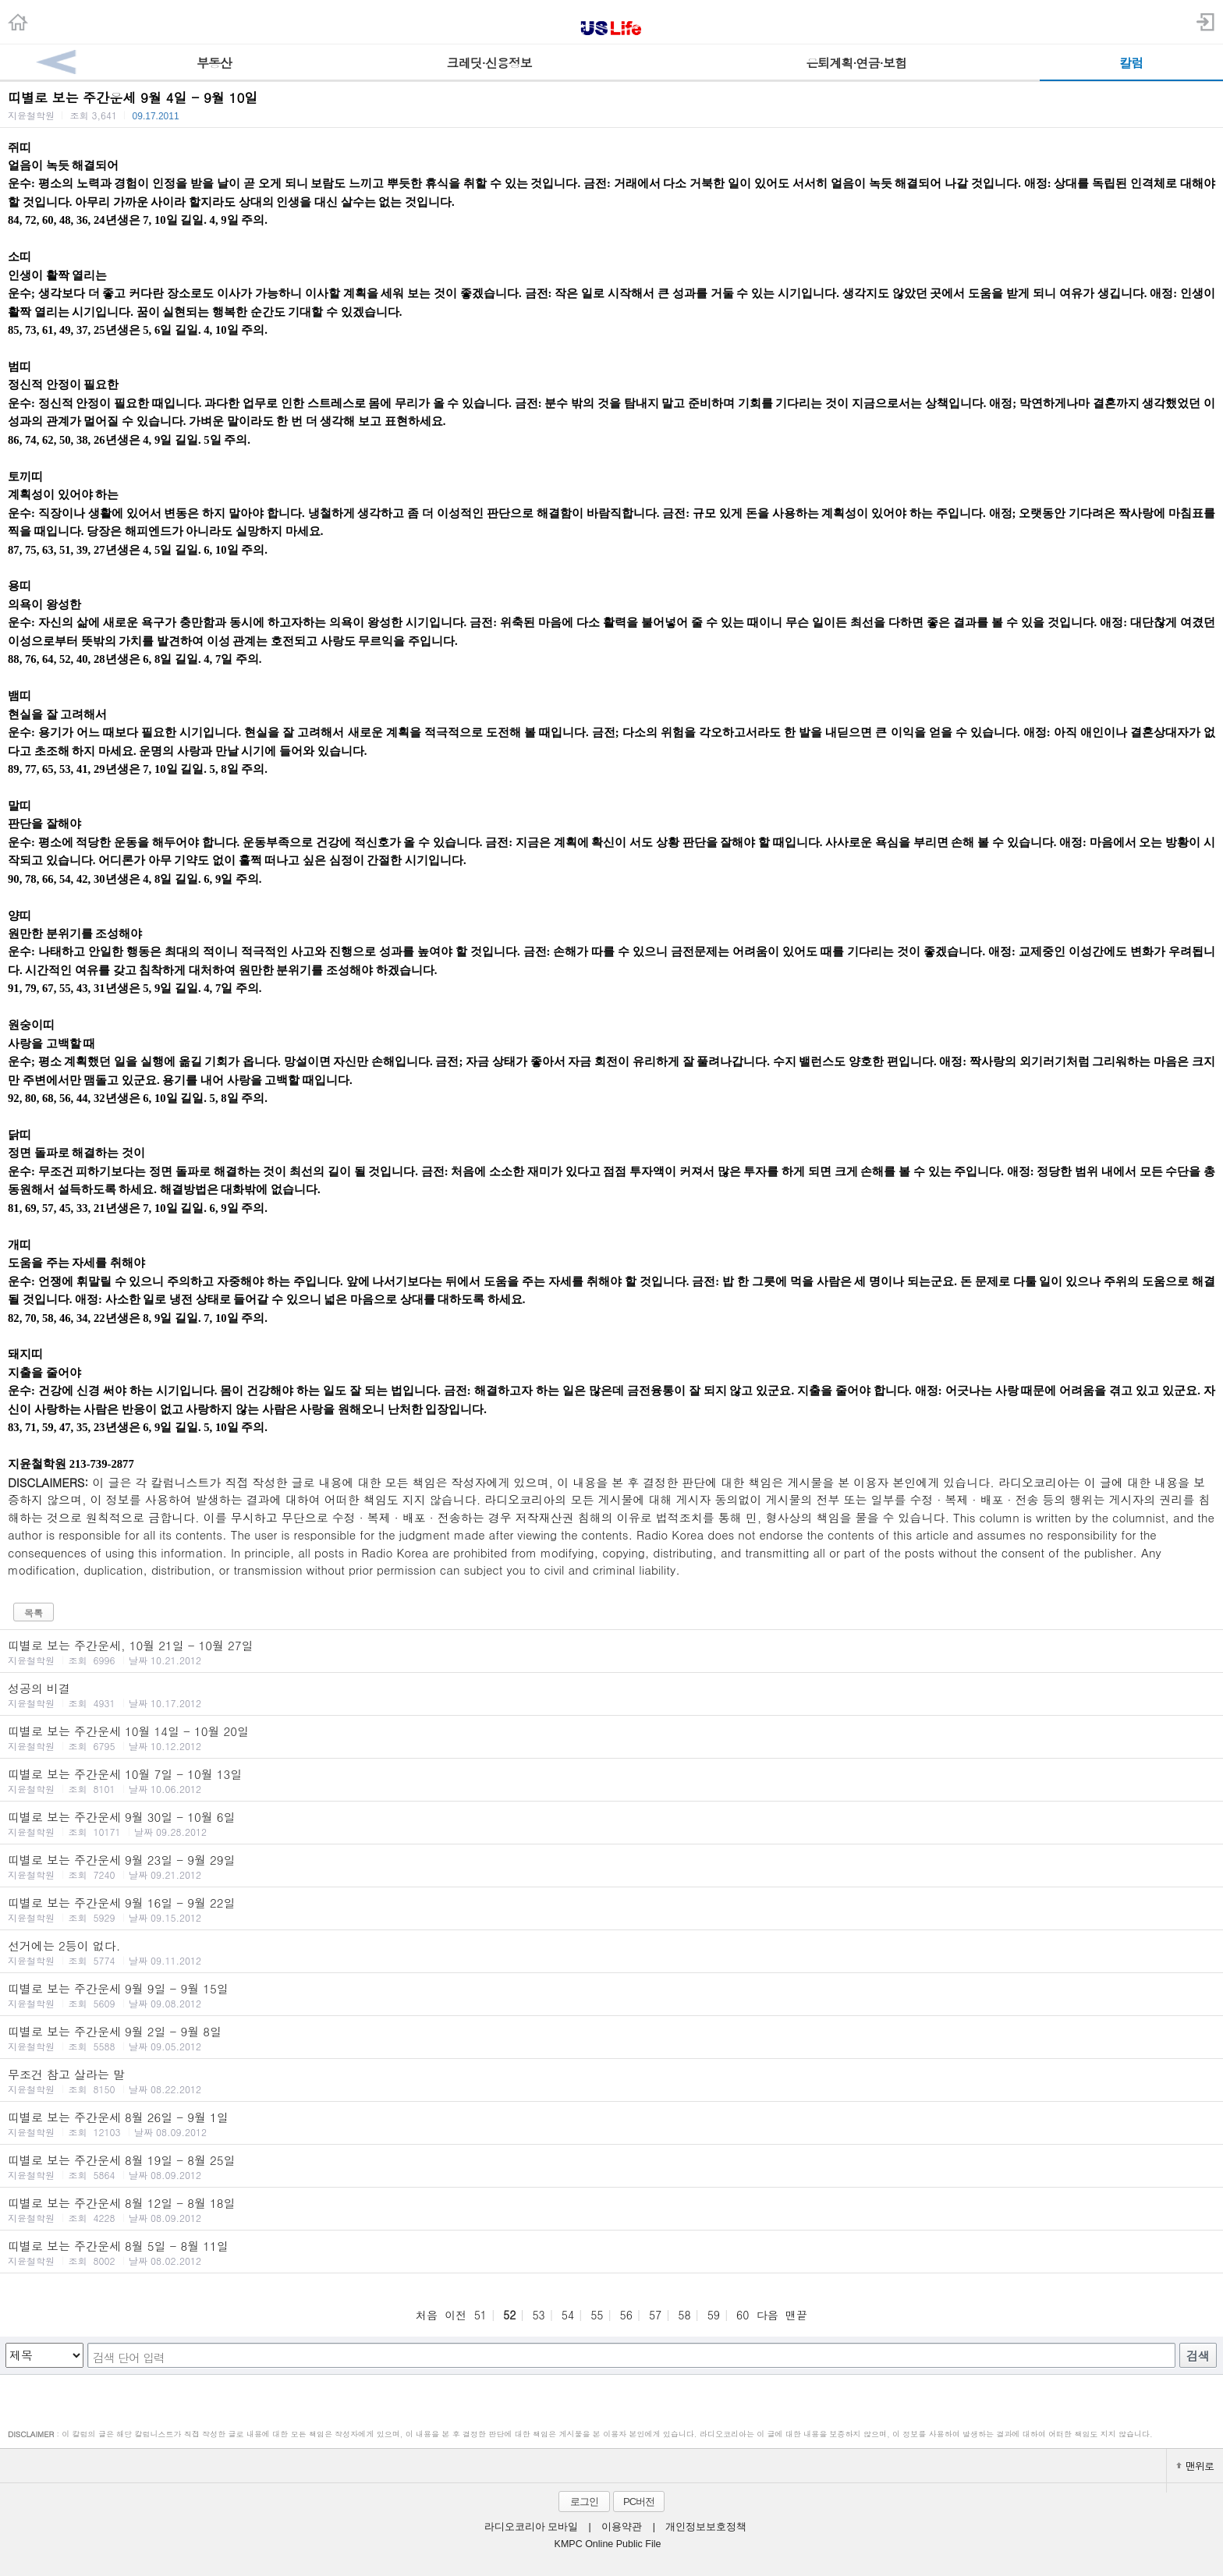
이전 (455, 2315)
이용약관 (621, 2526)
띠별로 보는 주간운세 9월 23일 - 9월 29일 (611, 1866)
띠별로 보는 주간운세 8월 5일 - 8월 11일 (611, 2252)
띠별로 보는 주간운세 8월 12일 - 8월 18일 (611, 2209)
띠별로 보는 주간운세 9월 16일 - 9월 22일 (611, 1909)
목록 (33, 1612)
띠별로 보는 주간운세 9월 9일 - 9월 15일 (611, 1995)
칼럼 (1131, 63)
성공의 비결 (611, 1695)
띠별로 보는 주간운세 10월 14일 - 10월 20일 (611, 1737)
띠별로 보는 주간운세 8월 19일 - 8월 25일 (611, 2166)
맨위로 (1195, 2465)
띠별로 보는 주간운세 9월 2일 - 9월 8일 (611, 2038)
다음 (767, 2315)
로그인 (584, 2501)
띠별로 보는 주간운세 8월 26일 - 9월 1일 (611, 2123)
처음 (427, 2315)
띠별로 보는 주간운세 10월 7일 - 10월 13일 (611, 1780)
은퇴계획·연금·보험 (856, 63)
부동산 (214, 63)
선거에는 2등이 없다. (611, 1952)
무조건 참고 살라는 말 (611, 2081)
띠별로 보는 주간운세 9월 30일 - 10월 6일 (611, 1823)
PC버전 (638, 2501)
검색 (1198, 2355)
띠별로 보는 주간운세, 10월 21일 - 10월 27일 (611, 1652)
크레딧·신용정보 (489, 63)
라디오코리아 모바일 (531, 2526)
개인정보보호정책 (705, 2526)
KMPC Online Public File (608, 2544)
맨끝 (796, 2315)
